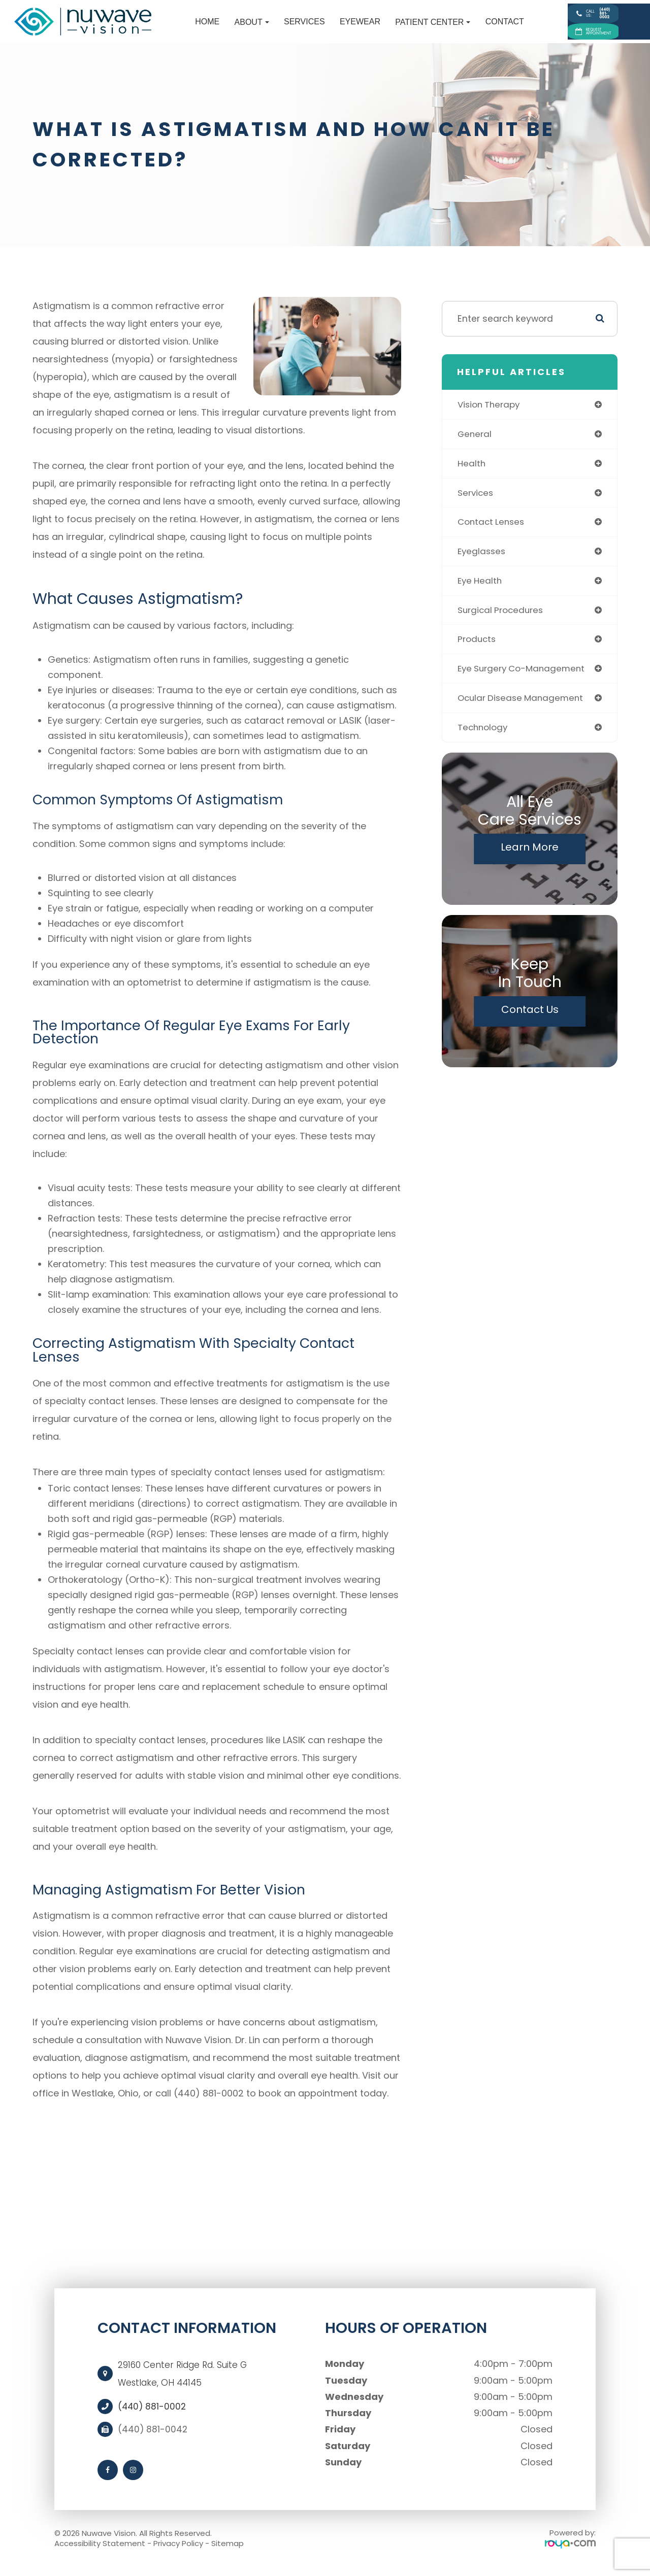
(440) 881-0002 (153, 2416)
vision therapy (490, 414)
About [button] (213, 26)
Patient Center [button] (394, 26)
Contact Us (530, 1024)
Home (168, 26)
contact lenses (493, 533)
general (475, 444)
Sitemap (227, 2552)
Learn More (530, 862)
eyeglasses (483, 563)
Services (265, 26)
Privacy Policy (178, 2552)
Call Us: (575, 13)
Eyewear (321, 26)
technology (483, 741)
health (472, 473)
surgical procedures (502, 623)
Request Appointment (576, 39)
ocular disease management (523, 712)
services (476, 503)
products (477, 652)
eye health (481, 593)
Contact (466, 26)
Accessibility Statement (99, 2552)
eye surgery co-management (524, 682)
